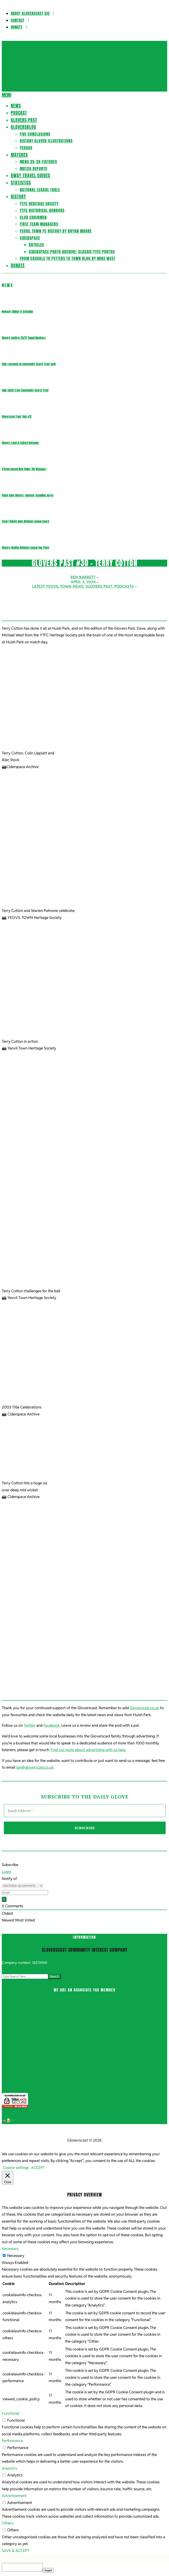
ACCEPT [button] (38, 2167)
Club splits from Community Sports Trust (25, 390)
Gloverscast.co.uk (144, 1707)
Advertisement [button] (14, 2495)
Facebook (51, 1725)
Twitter (29, 1725)
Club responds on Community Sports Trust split (29, 364)
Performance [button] (12, 2440)
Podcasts (124, 586)
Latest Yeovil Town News (57, 586)
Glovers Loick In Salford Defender (20, 443)
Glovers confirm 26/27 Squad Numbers (24, 338)
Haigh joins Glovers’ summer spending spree (27, 495)
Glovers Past (98, 586)
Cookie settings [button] (16, 2167)
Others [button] (7, 2523)
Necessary (15, 2255)
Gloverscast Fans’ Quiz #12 (16, 416)
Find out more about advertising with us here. (88, 1749)
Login (6, 1871)
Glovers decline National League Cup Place (25, 547)
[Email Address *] (85, 1810)
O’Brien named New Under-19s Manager (24, 469)
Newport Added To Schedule (17, 311)
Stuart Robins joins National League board (25, 521)
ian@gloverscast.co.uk (34, 1767)
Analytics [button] (9, 2468)
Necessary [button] (10, 2248)
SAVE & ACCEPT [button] (15, 2550)
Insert (48, 2570)
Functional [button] (10, 2413)
